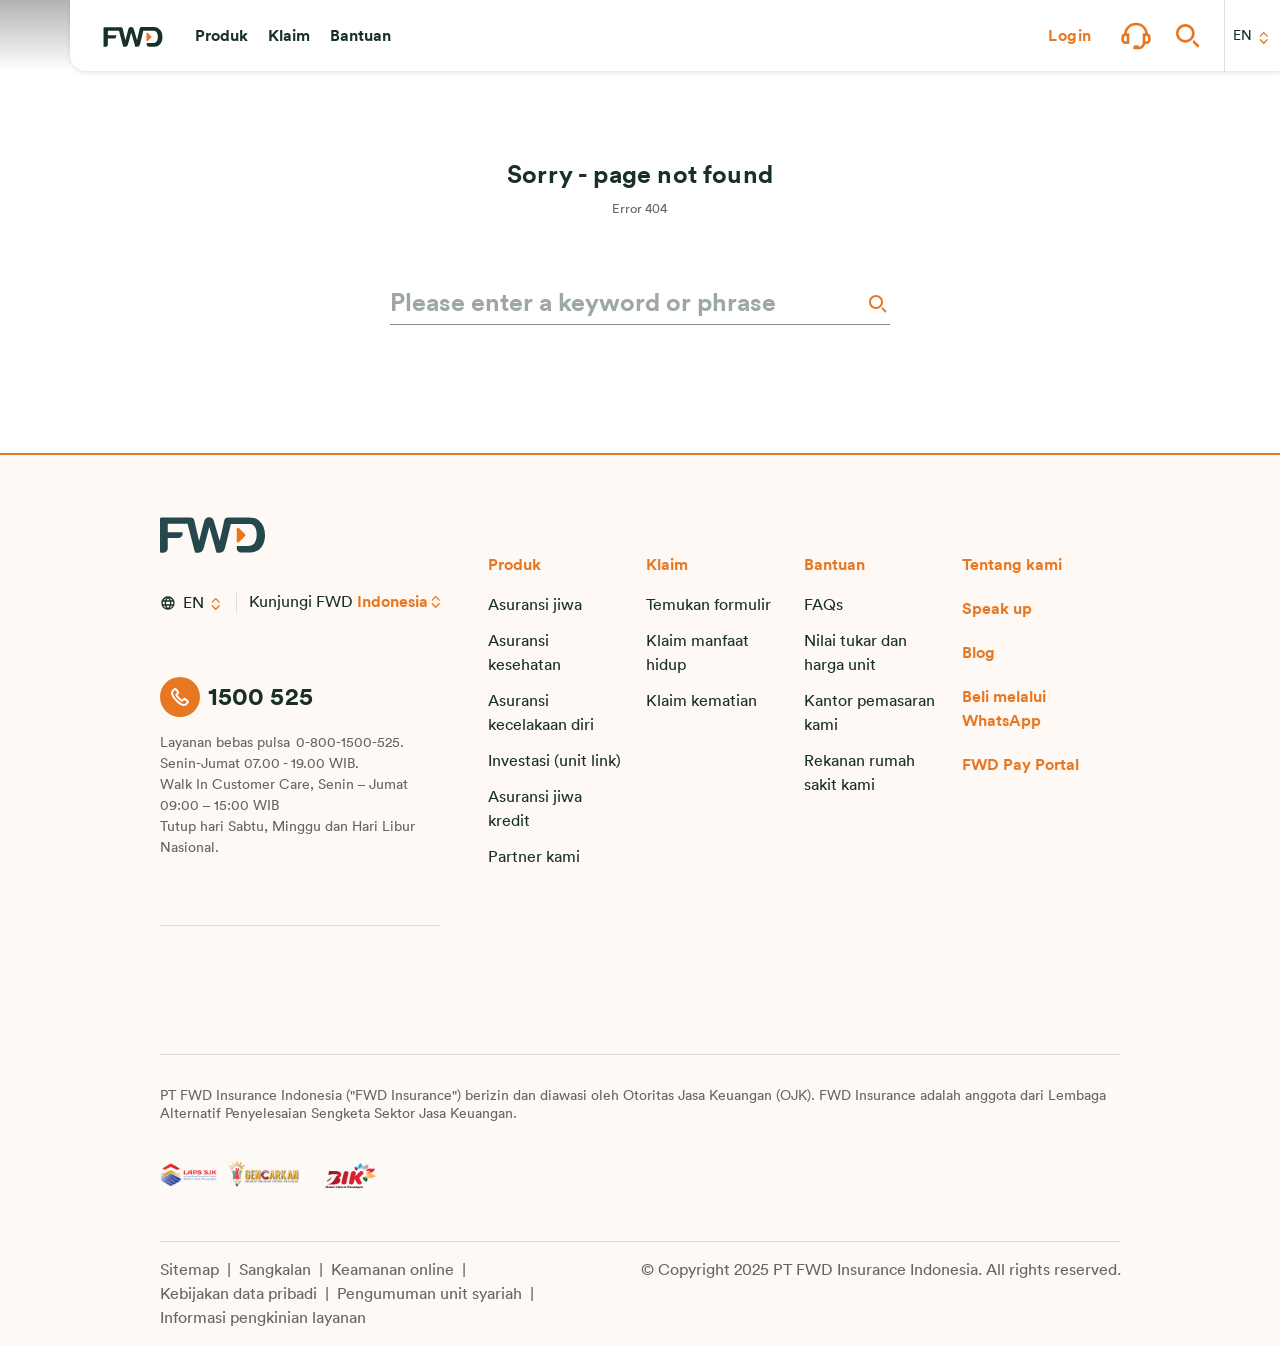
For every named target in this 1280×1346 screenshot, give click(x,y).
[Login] (1070, 36)
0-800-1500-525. (350, 743)
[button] (221, 36)
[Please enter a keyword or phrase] (626, 304)
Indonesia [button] (393, 602)
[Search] (876, 303)
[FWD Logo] (133, 37)
